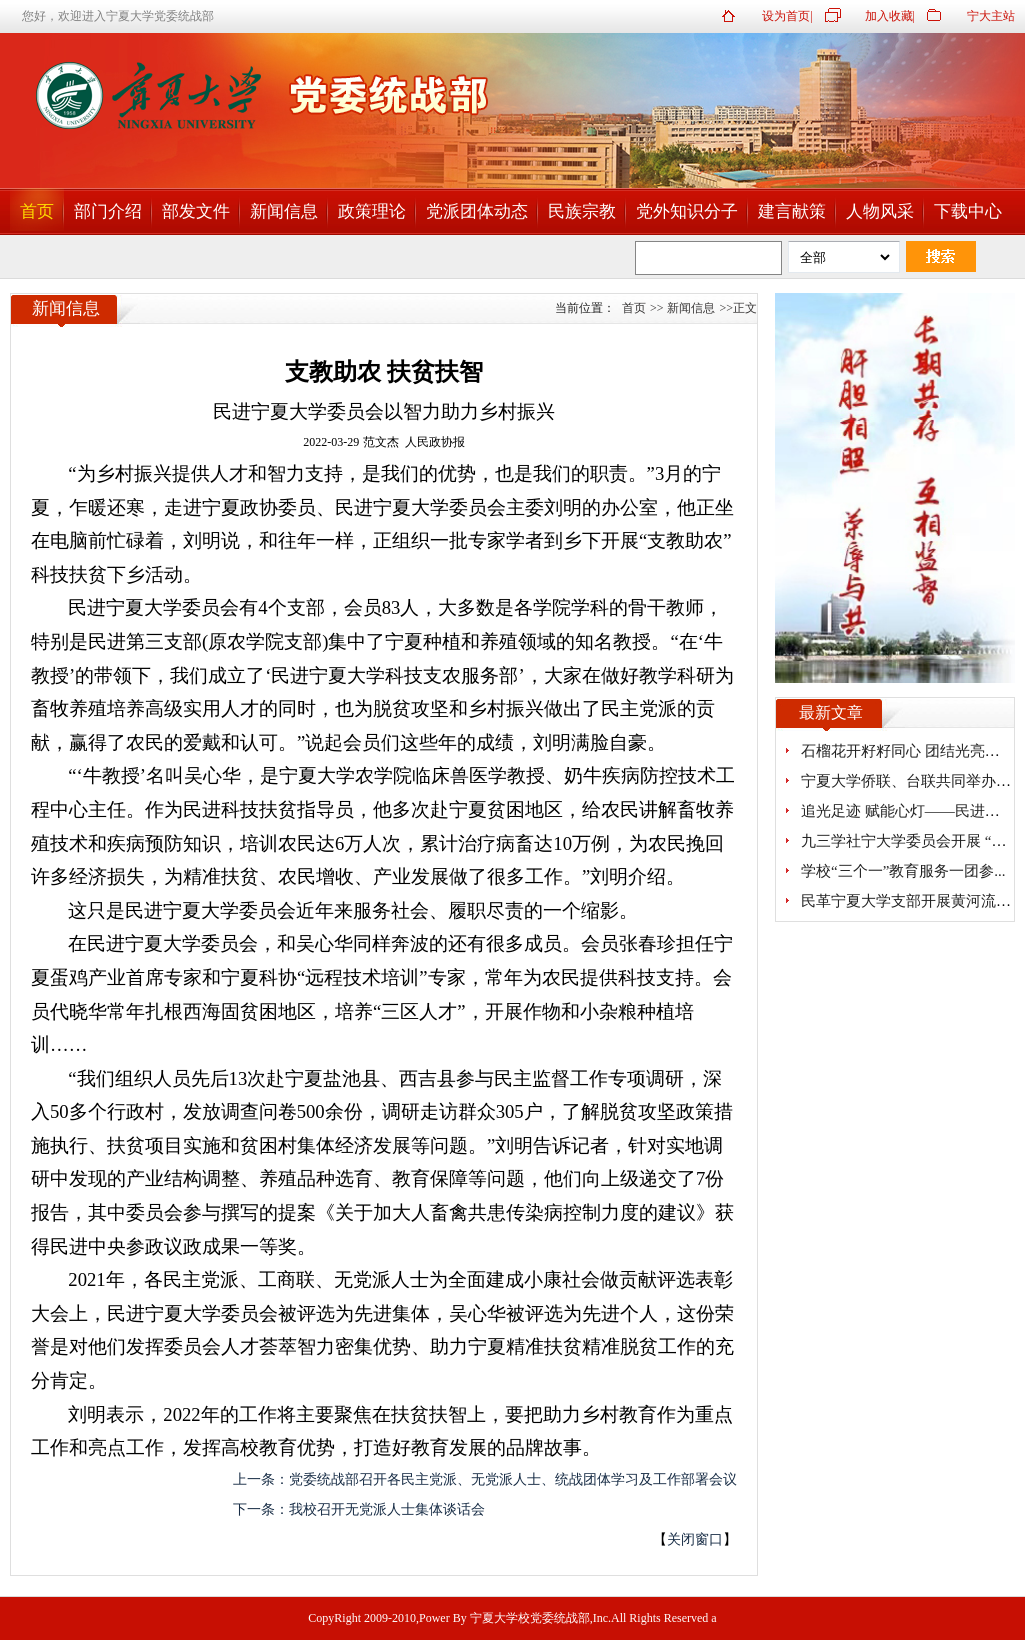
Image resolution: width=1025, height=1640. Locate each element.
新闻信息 (284, 211)
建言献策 (792, 211)
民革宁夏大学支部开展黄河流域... (911, 901)
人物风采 (880, 211)
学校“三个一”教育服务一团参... (903, 871)
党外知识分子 (687, 211)
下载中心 (968, 211)
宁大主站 (991, 16)
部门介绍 (108, 211)
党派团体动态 (477, 211)
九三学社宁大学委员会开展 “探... (909, 841)
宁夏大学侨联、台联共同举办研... (911, 781)
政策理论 (372, 211)
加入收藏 (889, 16)
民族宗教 (582, 211)
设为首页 (786, 16)
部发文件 (196, 211)
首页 (37, 211)
